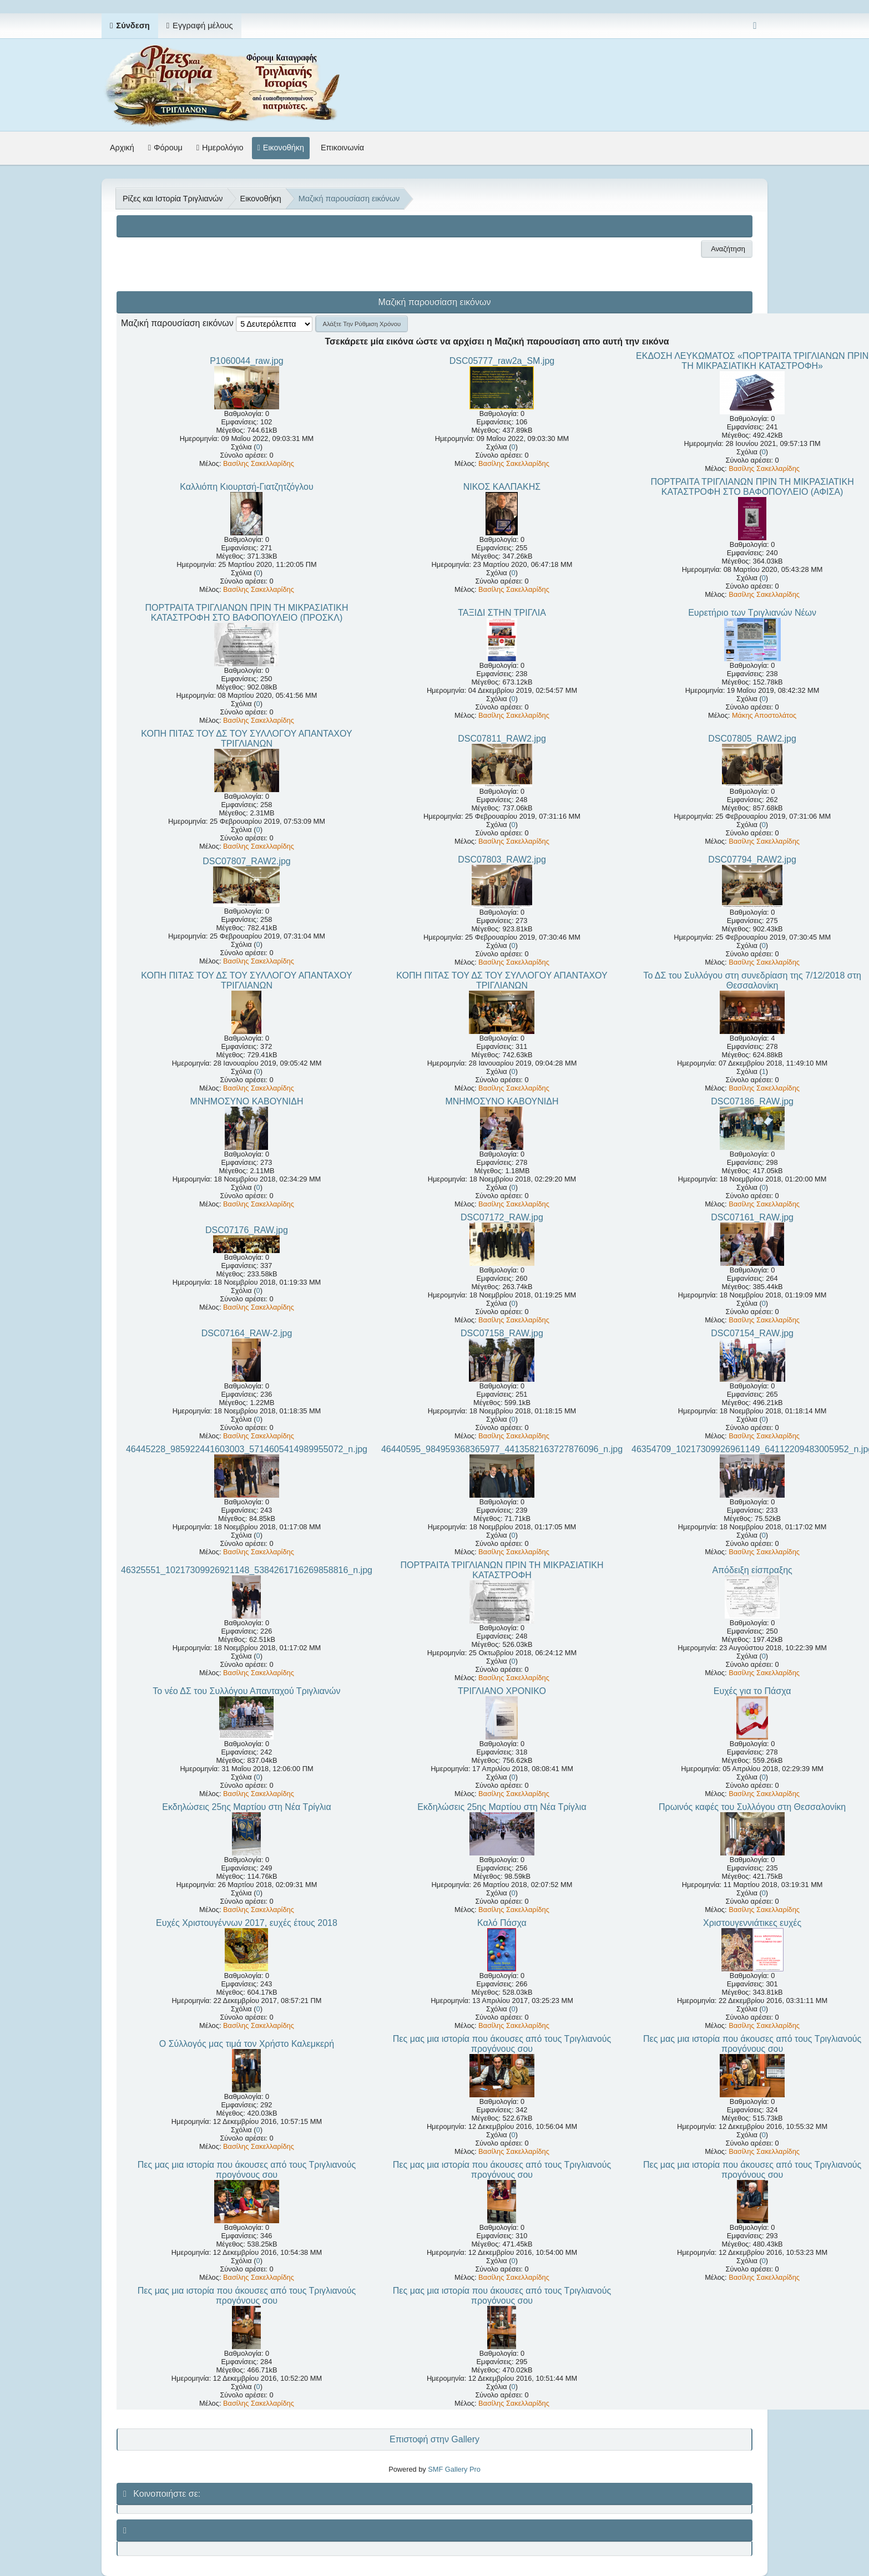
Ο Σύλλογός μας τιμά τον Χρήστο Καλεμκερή (246, 2043)
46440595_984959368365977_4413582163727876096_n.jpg (502, 1449)
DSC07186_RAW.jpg (752, 1101)
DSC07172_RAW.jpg (502, 1217)
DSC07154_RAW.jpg (752, 1333)
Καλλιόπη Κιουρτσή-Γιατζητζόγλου (246, 486)
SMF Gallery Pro (454, 2469)
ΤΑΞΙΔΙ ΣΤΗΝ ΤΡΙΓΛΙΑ (502, 612)
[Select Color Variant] (754, 25)
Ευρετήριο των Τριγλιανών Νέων (752, 612)
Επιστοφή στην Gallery (434, 2439)
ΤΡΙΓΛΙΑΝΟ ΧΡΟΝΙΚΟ (502, 1691)
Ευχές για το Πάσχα (752, 1691)
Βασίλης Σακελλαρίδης (258, 463)
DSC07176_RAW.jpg (246, 1230)
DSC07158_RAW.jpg (502, 1333)
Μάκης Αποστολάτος (764, 715)
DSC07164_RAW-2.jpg (246, 1333)
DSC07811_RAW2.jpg (502, 738)
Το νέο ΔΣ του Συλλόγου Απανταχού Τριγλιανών (246, 1691)
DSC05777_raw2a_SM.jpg (501, 361)
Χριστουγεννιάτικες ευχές (752, 1923)
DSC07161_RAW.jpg (752, 1217)
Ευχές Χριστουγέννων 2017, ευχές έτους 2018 (246, 1923)
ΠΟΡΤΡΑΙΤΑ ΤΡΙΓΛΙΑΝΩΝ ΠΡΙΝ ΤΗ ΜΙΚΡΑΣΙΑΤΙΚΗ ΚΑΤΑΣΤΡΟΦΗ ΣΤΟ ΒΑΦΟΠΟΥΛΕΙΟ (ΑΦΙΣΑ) (752, 486)
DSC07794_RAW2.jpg (752, 859)
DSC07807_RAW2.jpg (247, 861)
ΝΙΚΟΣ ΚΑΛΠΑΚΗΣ (501, 486)
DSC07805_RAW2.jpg (752, 738)
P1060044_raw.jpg (247, 361)
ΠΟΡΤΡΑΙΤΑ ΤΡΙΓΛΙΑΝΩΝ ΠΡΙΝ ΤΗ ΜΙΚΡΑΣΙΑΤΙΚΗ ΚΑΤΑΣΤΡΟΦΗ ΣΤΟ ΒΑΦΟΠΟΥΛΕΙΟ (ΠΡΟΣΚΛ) (246, 612)
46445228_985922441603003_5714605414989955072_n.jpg (246, 1449)
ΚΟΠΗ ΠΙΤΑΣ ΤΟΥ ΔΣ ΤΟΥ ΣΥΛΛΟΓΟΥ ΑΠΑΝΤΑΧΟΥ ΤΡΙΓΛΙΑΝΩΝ (246, 738)
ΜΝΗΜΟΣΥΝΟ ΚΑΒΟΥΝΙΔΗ (246, 1101)
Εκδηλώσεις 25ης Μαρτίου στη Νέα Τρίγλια (246, 1807)
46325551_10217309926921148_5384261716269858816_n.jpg (246, 1570)
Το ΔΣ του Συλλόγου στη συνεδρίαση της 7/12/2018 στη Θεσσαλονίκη (752, 980)
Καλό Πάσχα (502, 1923)
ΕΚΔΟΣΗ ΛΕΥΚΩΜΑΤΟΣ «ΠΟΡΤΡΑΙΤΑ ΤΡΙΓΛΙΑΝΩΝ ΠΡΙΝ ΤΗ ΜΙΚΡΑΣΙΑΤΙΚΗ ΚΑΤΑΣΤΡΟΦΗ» (752, 361)
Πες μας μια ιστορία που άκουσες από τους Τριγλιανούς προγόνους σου (502, 2043)
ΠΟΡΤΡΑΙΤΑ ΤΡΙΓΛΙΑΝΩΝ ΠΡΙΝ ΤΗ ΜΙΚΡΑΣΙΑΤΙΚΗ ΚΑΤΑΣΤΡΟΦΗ (501, 1570)
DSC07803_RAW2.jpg (502, 859)
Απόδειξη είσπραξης (752, 1570)
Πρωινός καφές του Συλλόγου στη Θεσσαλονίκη (752, 1807)
